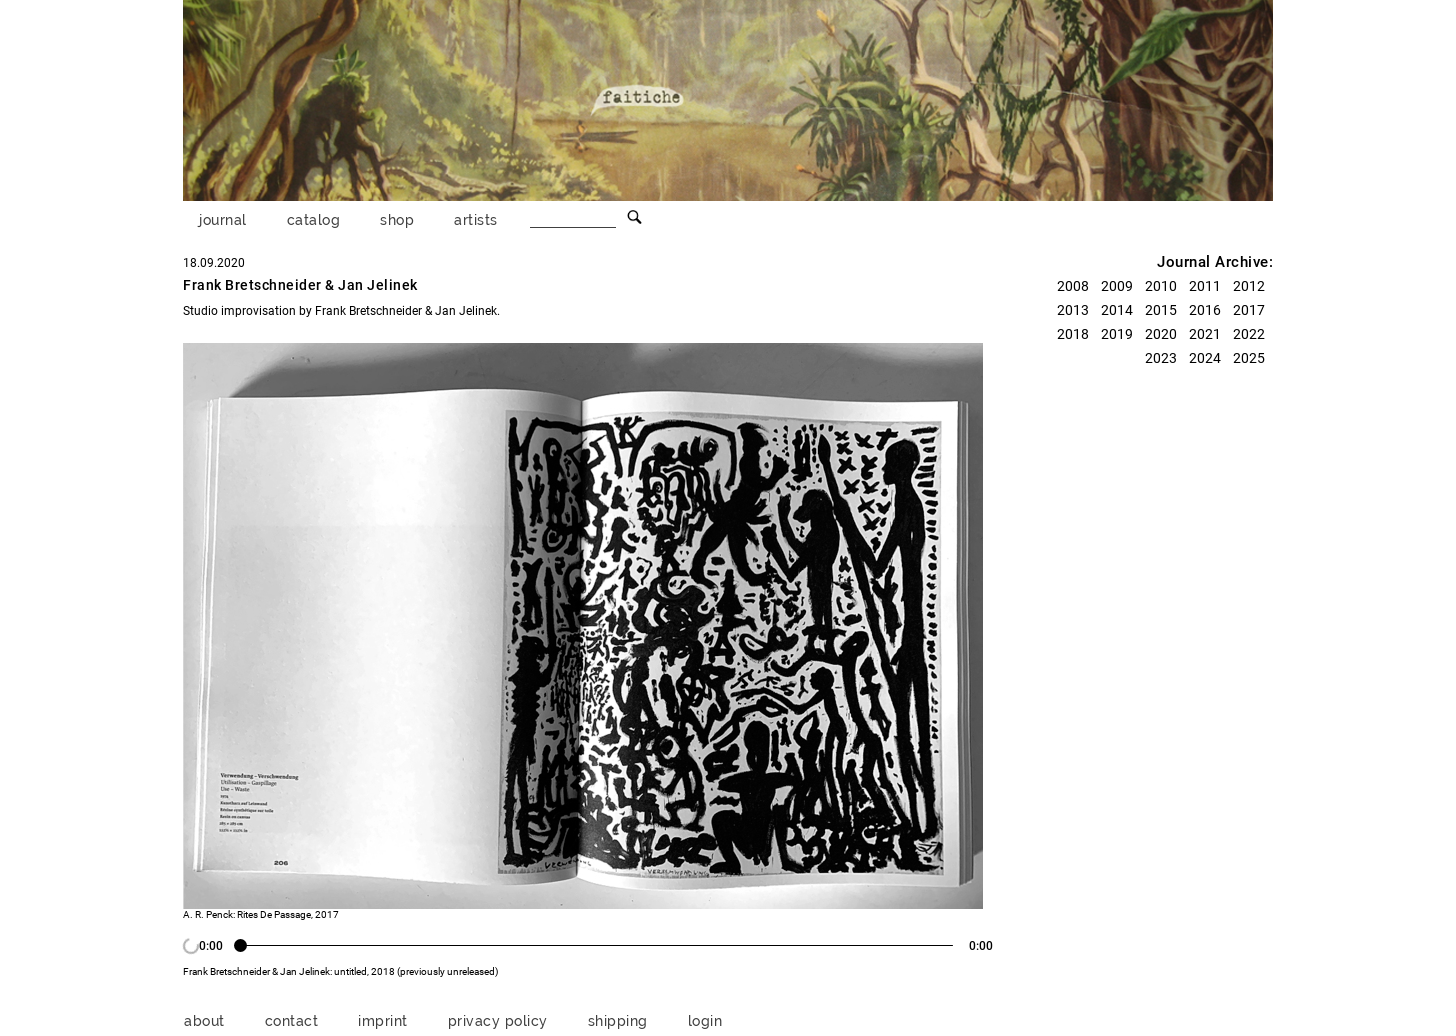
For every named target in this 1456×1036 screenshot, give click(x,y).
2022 (1249, 334)
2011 (1205, 286)
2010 (1161, 286)
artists (476, 219)
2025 (1249, 358)
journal (223, 219)
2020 (1161, 334)
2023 (1161, 358)
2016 (1205, 310)
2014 (1117, 310)
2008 (1073, 286)
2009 (1117, 286)
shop (397, 219)
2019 (1117, 334)
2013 (1073, 310)
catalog (314, 219)
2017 (1249, 310)
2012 (1249, 286)
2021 (1205, 334)
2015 (1161, 310)
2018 (1073, 334)
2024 (1205, 358)
